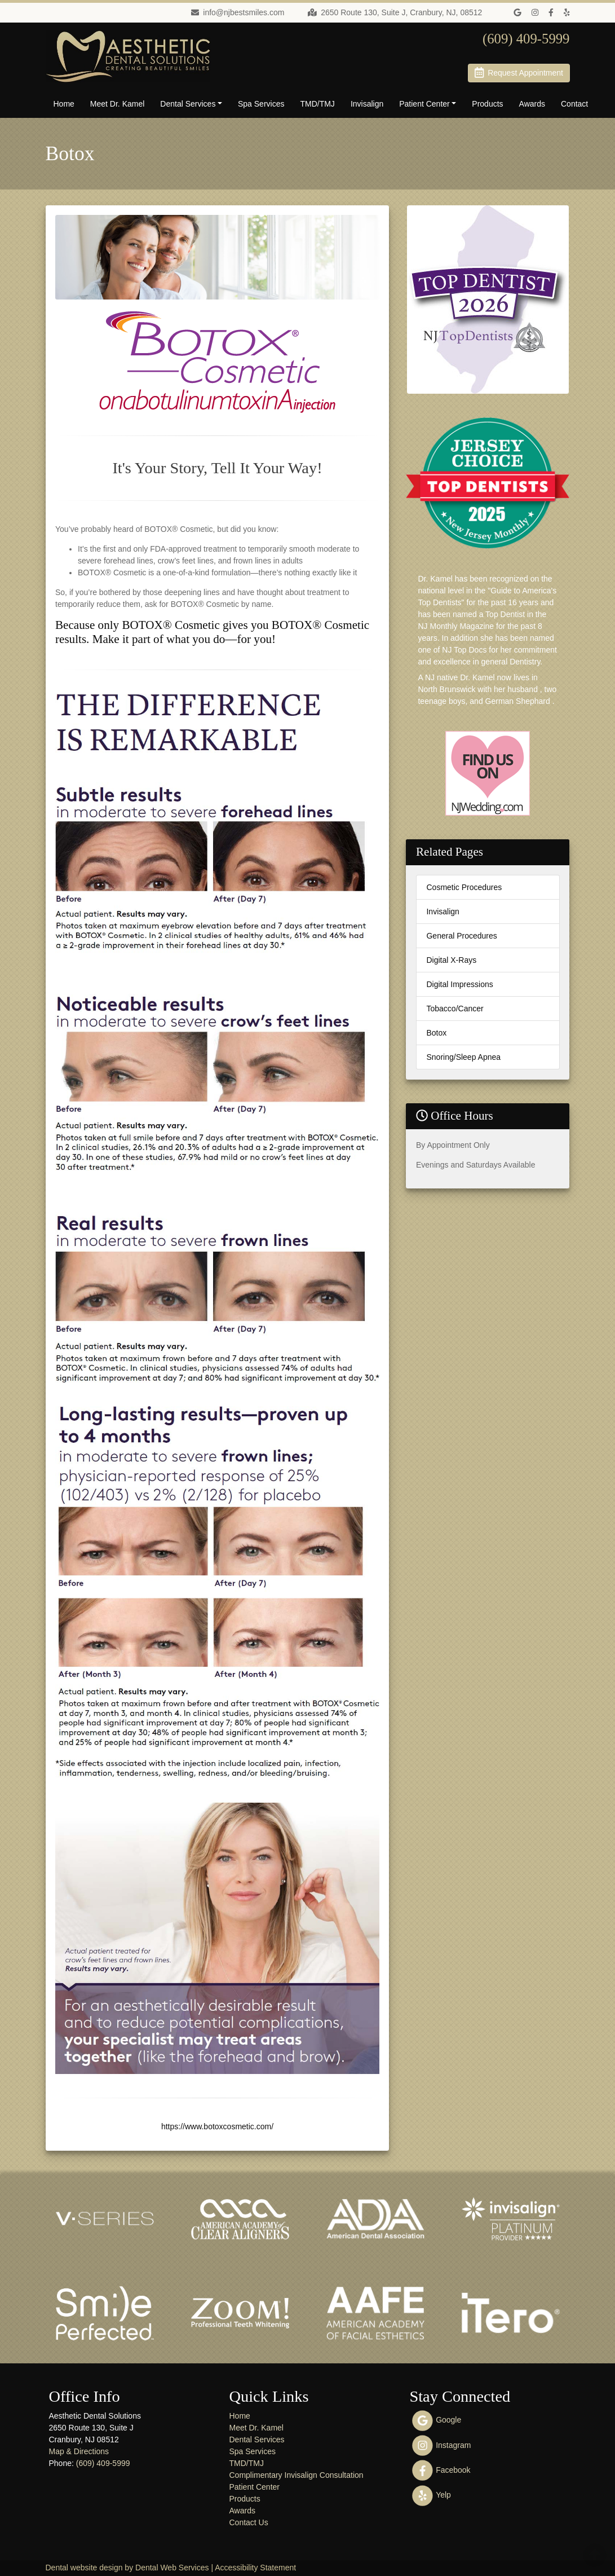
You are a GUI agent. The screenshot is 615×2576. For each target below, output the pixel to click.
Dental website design (84, 2567)
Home (64, 103)
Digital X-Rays (451, 960)
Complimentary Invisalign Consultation (296, 2475)
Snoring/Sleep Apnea (463, 1057)
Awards (532, 103)
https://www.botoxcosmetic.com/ (217, 2126)
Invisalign (367, 103)
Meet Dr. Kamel (117, 103)
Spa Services (261, 103)
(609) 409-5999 (103, 2463)
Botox (436, 1032)
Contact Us (248, 2522)
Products (487, 103)
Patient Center (254, 2486)
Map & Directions (79, 2451)
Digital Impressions (459, 984)
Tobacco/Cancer (454, 1008)
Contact (574, 103)
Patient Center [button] (424, 103)
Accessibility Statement (255, 2567)
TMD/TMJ (317, 103)
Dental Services (256, 2439)
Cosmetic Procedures (464, 887)
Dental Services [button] (187, 103)
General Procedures (461, 935)
